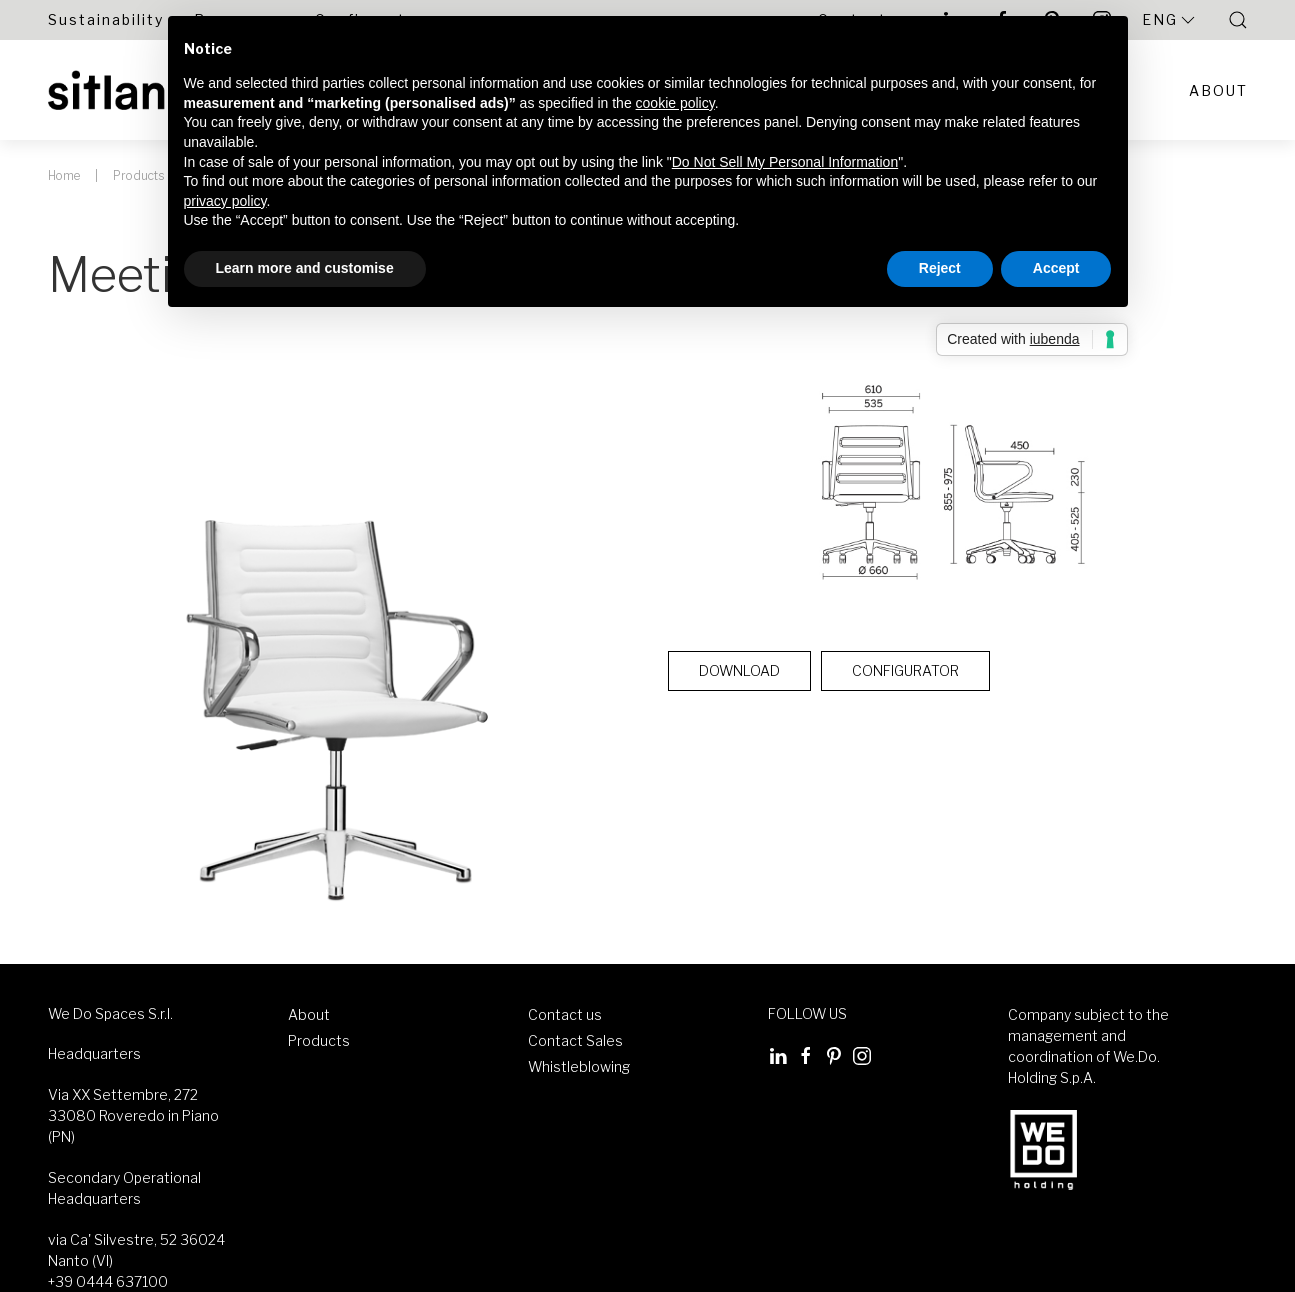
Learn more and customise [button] (305, 268)
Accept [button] (1056, 268)
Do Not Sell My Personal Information (785, 162)
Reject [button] (940, 268)
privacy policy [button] (225, 201)
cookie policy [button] (675, 103)
